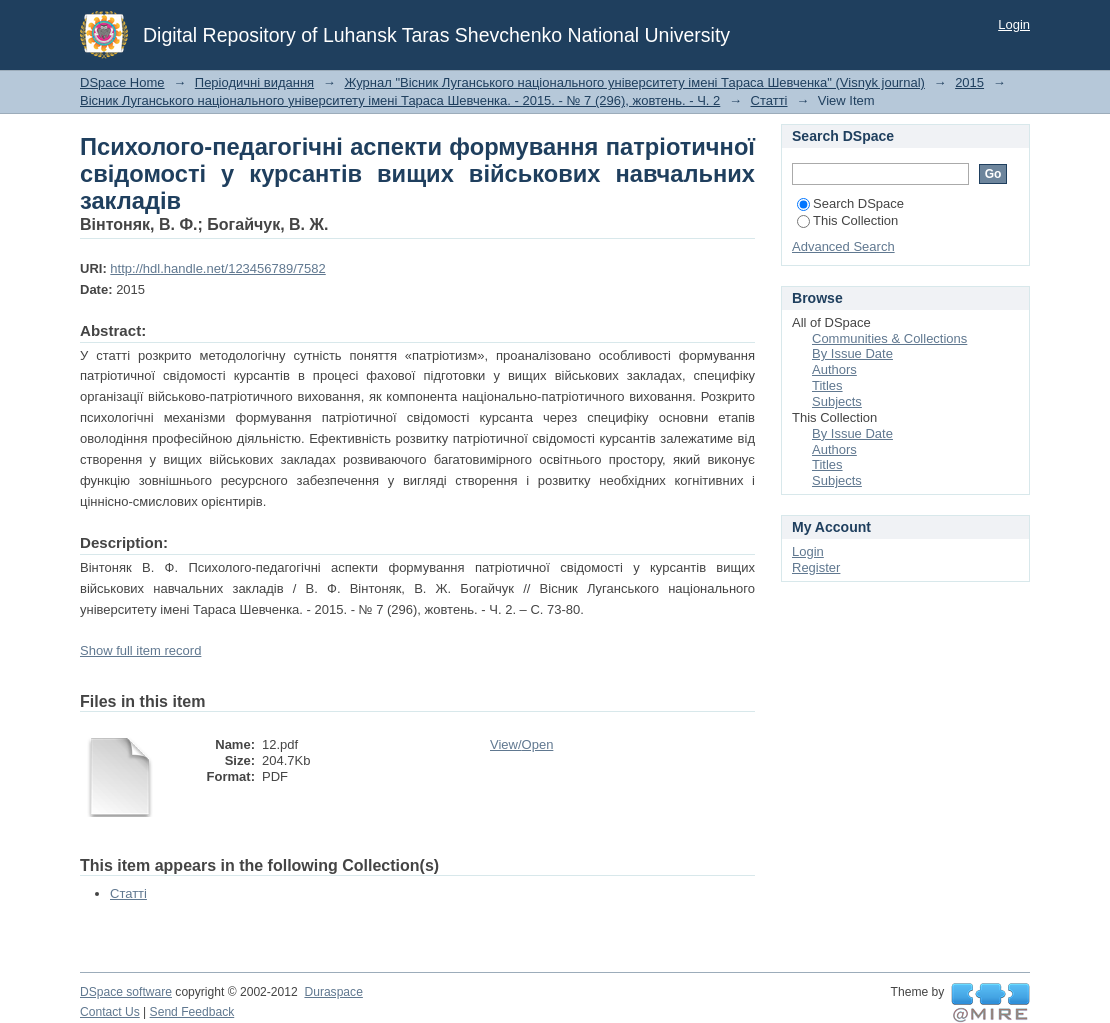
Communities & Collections (889, 338)
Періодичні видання (254, 82)
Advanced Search (843, 246)
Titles (827, 385)
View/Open (521, 744)
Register (816, 567)
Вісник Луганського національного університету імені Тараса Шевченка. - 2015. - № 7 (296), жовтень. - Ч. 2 (400, 100)
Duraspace (333, 992)
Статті (769, 100)
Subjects (837, 401)
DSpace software (126, 992)
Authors (834, 369)
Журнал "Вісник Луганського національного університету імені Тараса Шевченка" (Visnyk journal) (634, 82)
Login (1014, 24)
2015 (969, 82)
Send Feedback (192, 1012)
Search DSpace (850, 203)
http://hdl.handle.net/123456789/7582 (217, 268)
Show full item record (140, 650)
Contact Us (110, 1012)
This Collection (847, 220)
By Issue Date (852, 353)
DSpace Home (122, 82)
